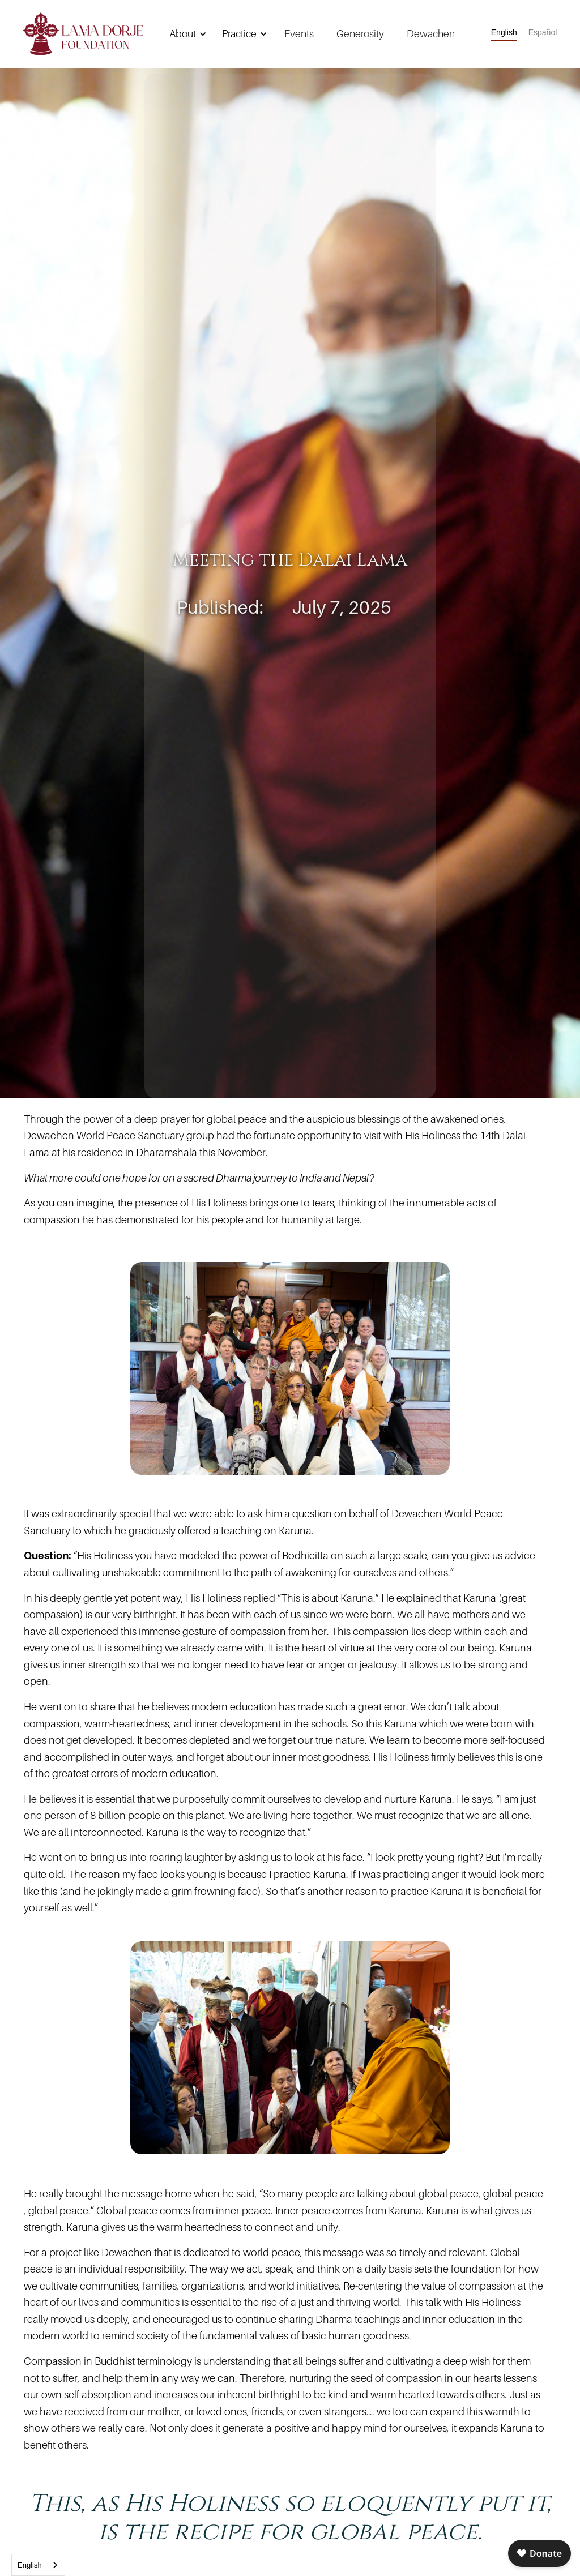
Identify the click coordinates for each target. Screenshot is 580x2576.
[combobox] (38, 2565)
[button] (186, 34)
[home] (83, 34)
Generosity (360, 34)
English (30, 2565)
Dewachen (431, 34)
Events (299, 34)
